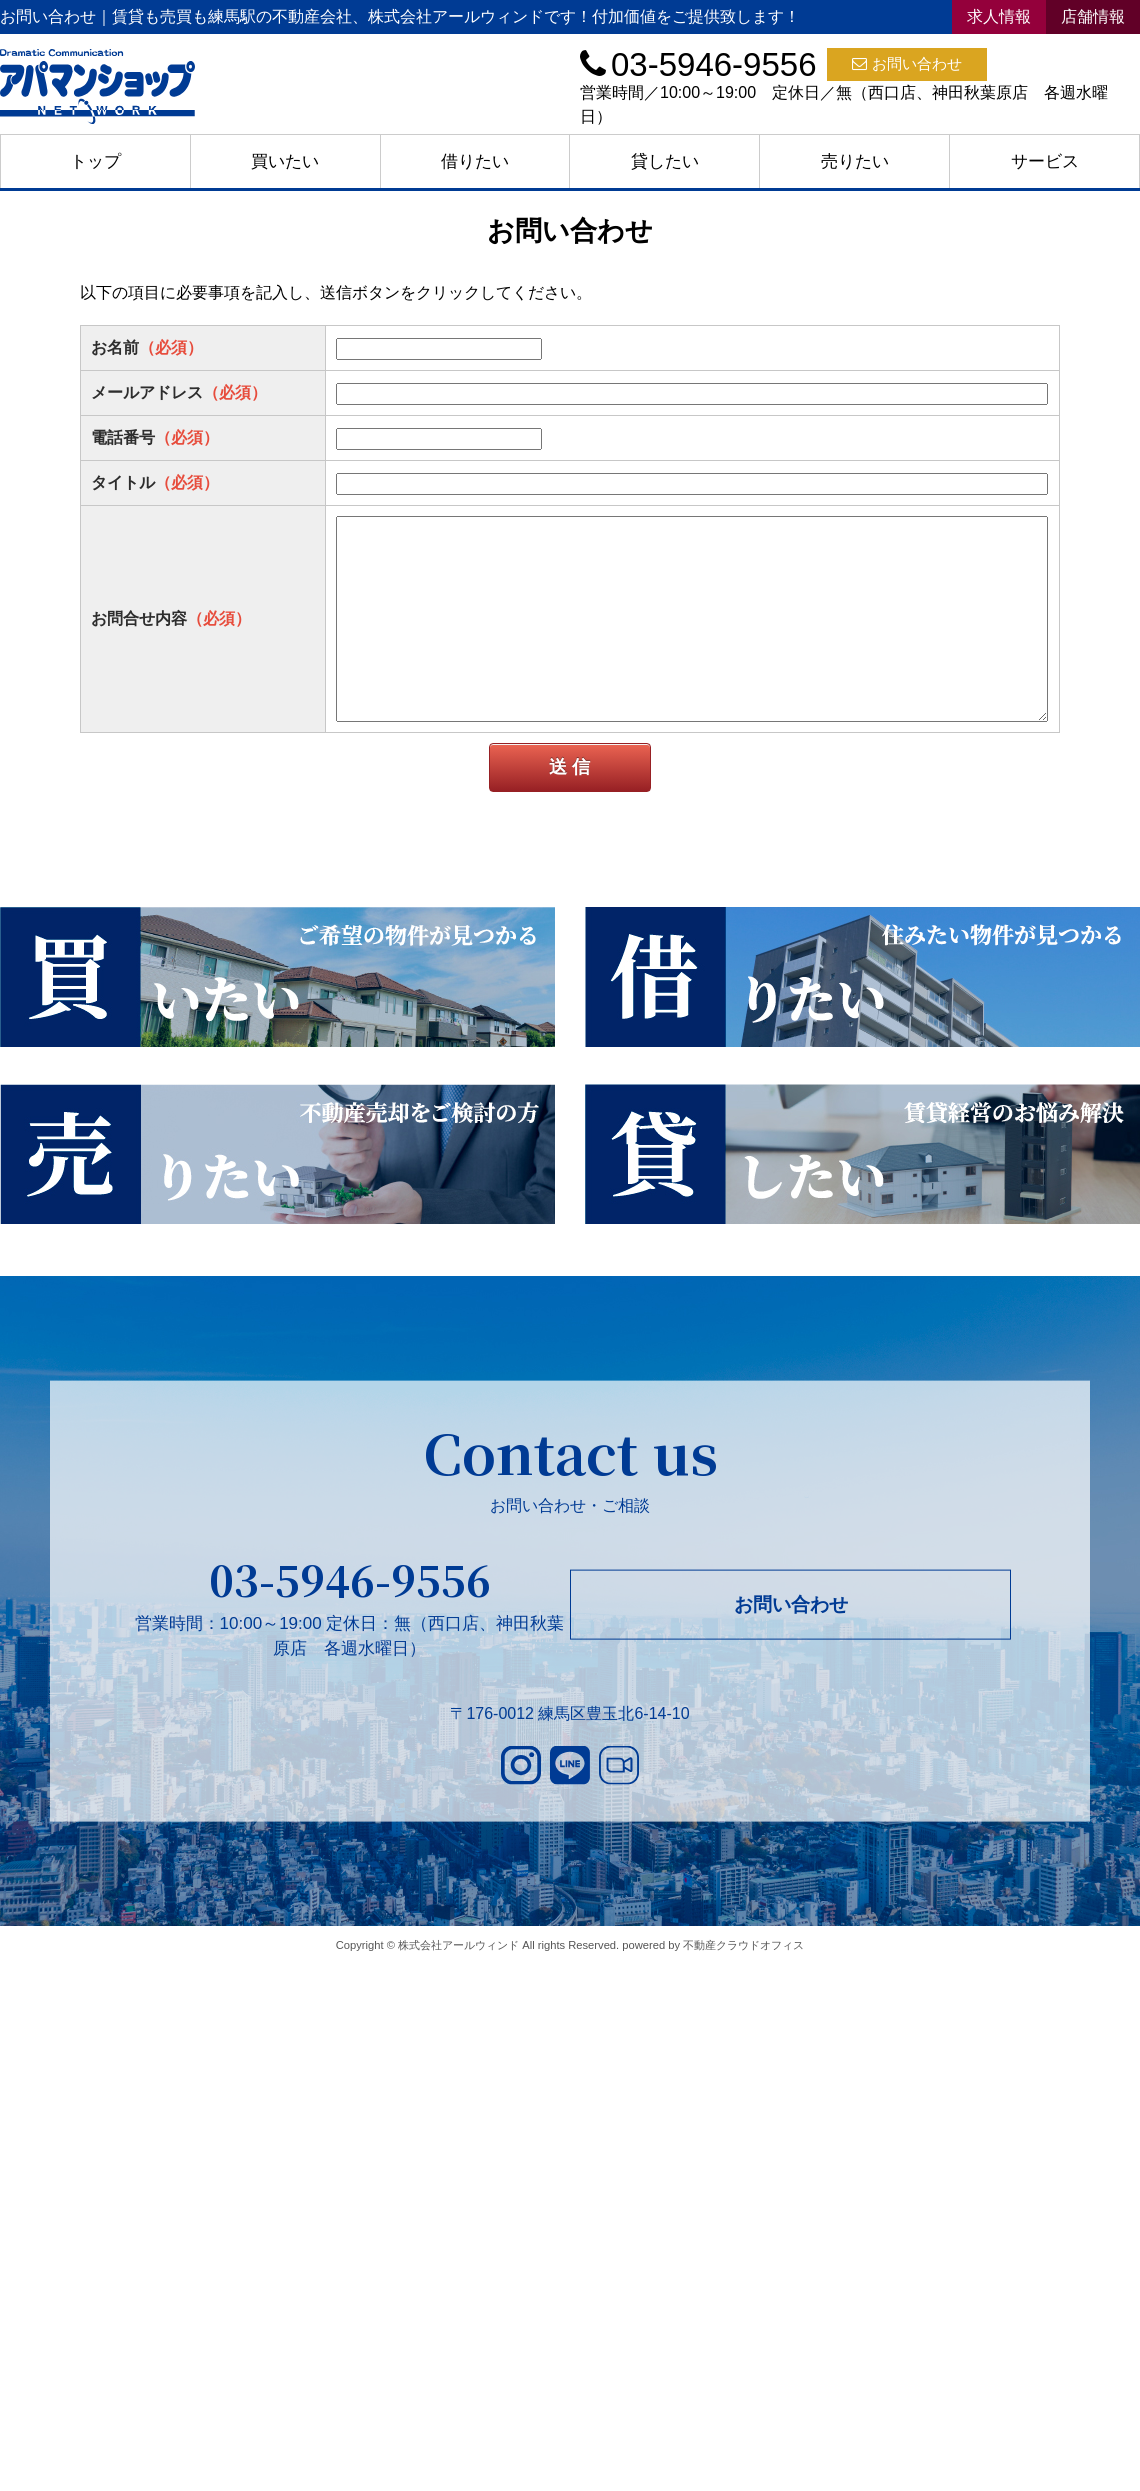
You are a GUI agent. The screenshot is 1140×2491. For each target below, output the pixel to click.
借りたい (475, 161)
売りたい (855, 161)
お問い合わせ (907, 63)
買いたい (285, 161)
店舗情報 (1093, 16)
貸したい (665, 161)
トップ (95, 161)
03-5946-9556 (350, 1579)
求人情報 (999, 16)
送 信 (569, 767)
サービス (1045, 161)
